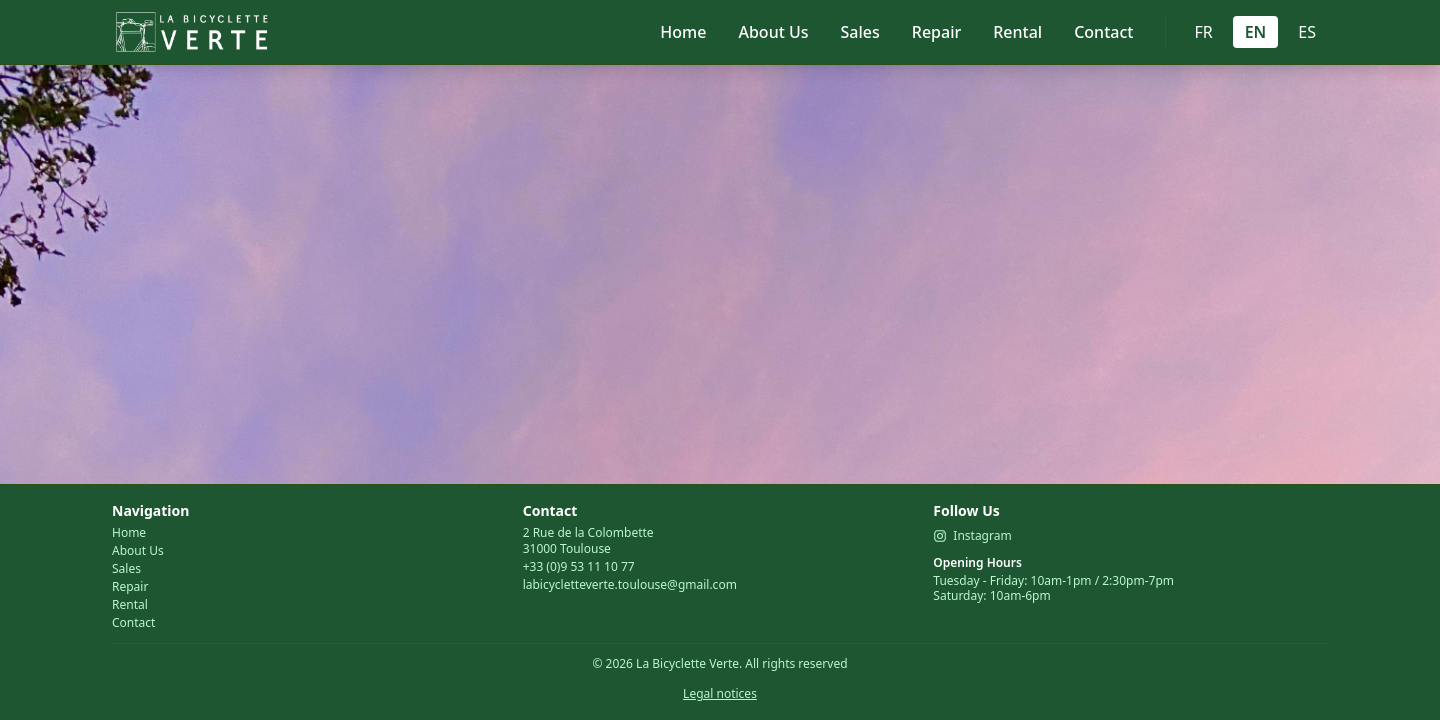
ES (1307, 32)
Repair (936, 32)
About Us (773, 32)
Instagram (972, 536)
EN (1256, 32)
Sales (860, 32)
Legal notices (720, 693)
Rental (1017, 32)
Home (683, 32)
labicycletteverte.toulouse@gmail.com (630, 584)
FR (1203, 32)
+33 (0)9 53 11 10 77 (579, 566)
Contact (1103, 32)
